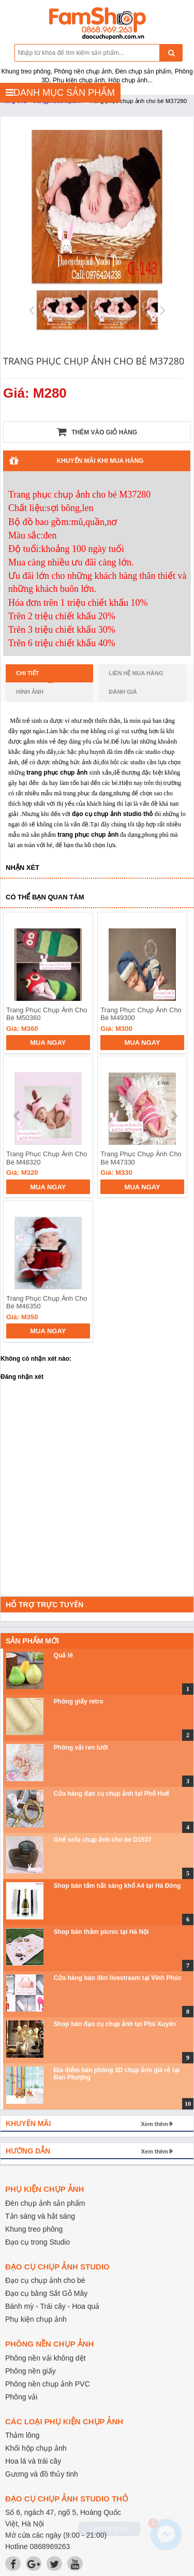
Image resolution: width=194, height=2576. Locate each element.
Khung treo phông (34, 2229)
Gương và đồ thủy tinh (41, 2474)
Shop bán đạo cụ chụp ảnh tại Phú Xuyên (115, 2024)
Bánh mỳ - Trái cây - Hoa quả (52, 2306)
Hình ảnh (29, 692)
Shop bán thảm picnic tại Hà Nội (101, 1931)
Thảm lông (22, 2435)
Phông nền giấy (30, 2371)
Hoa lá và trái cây (33, 2461)
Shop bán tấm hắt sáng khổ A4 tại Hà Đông (117, 1885)
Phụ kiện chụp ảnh (36, 2319)
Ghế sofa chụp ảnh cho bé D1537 (103, 1839)
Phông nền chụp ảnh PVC (47, 2384)
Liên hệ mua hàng (136, 673)
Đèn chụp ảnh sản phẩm (45, 2203)
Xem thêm (154, 2124)
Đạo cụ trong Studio (37, 2242)
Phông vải (21, 2397)
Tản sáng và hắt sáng (40, 2216)
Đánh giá (123, 692)
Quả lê (63, 1655)
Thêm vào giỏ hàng (97, 432)
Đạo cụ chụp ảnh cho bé (45, 2280)
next (174, 1116)
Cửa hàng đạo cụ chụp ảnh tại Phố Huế (112, 1793)
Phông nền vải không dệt (45, 2358)
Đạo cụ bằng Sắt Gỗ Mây (46, 2293)
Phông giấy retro (78, 1701)
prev (17, 1116)
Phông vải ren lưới (81, 1747)
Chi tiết (34, 676)
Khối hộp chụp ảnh (36, 2448)
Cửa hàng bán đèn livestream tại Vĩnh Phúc (118, 1978)
